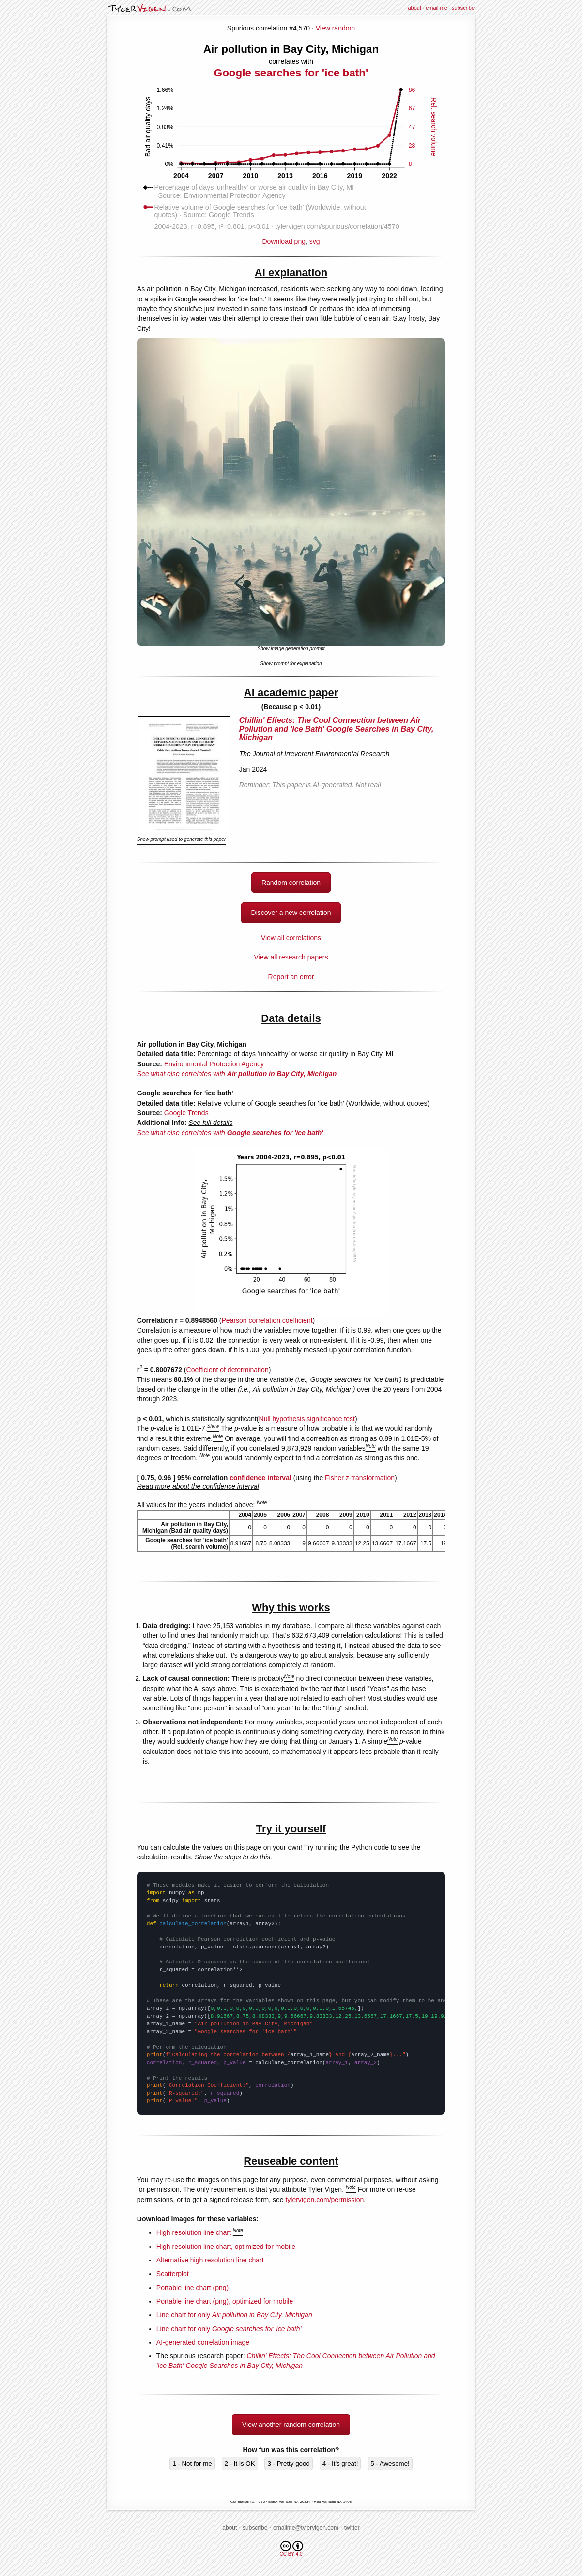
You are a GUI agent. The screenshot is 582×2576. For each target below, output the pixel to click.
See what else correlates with (237, 1074)
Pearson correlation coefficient (267, 1320)
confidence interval (260, 1478)
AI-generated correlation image (202, 2342)
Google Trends (186, 1113)
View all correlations (291, 938)
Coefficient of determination (227, 1370)
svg (314, 241)
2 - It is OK (240, 2463)
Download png (291, 237)
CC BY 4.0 (291, 2549)
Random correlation (291, 882)
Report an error (291, 977)
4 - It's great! (340, 2463)
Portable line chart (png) (192, 2287)
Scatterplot (172, 2273)
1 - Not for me (192, 2463)
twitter (352, 2527)
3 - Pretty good (288, 2463)
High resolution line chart (193, 2232)
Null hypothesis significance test (307, 1419)
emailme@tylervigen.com (305, 2527)
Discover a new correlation (291, 912)
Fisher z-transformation (360, 1478)
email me (436, 8)
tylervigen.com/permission (324, 2199)
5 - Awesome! (390, 2463)
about (414, 8)
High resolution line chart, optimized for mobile (225, 2246)
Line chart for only (234, 2315)
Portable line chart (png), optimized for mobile (224, 2301)
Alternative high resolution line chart (210, 2260)
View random (335, 28)
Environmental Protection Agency (214, 1064)
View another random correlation (291, 2424)
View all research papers (291, 957)
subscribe (463, 8)
